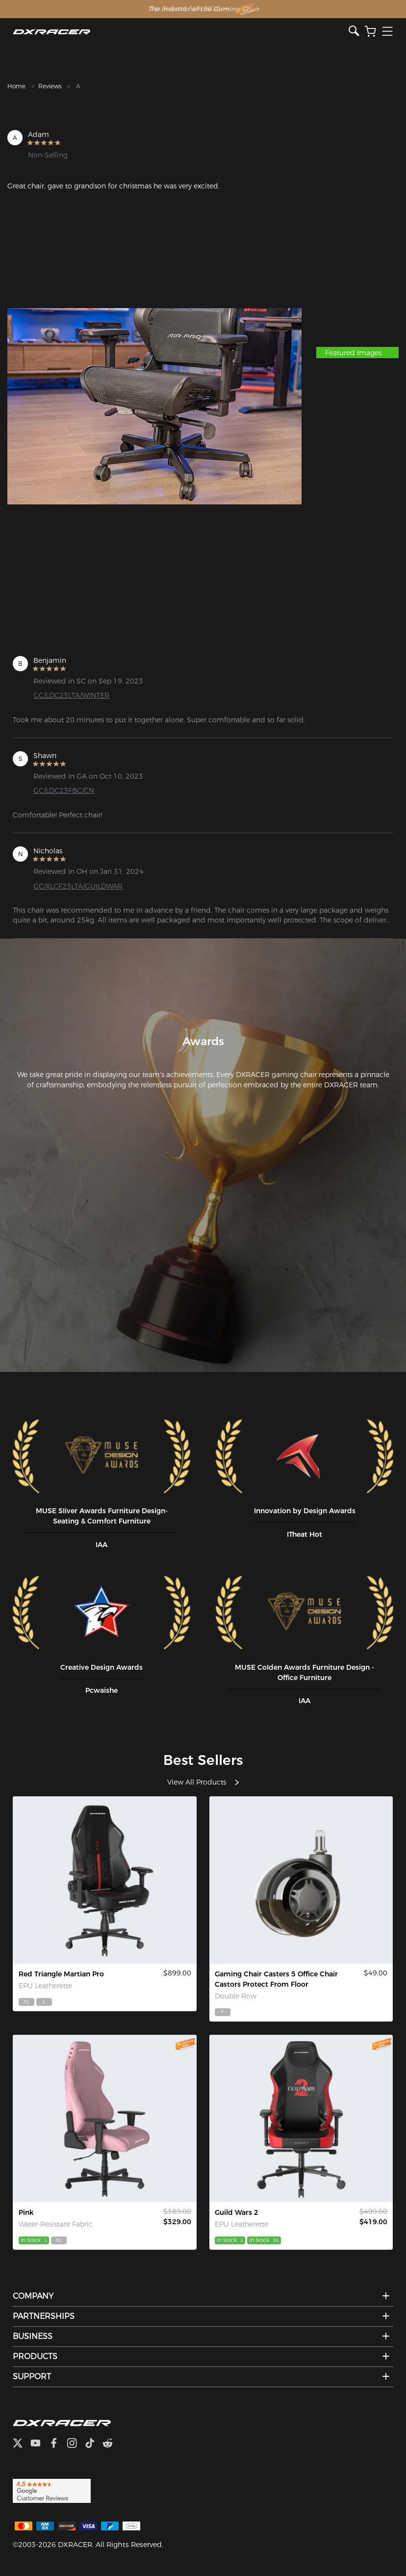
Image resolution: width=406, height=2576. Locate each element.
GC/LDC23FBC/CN (63, 790)
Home (16, 86)
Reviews (49, 86)
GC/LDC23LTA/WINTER (71, 695)
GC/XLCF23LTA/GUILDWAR (78, 886)
